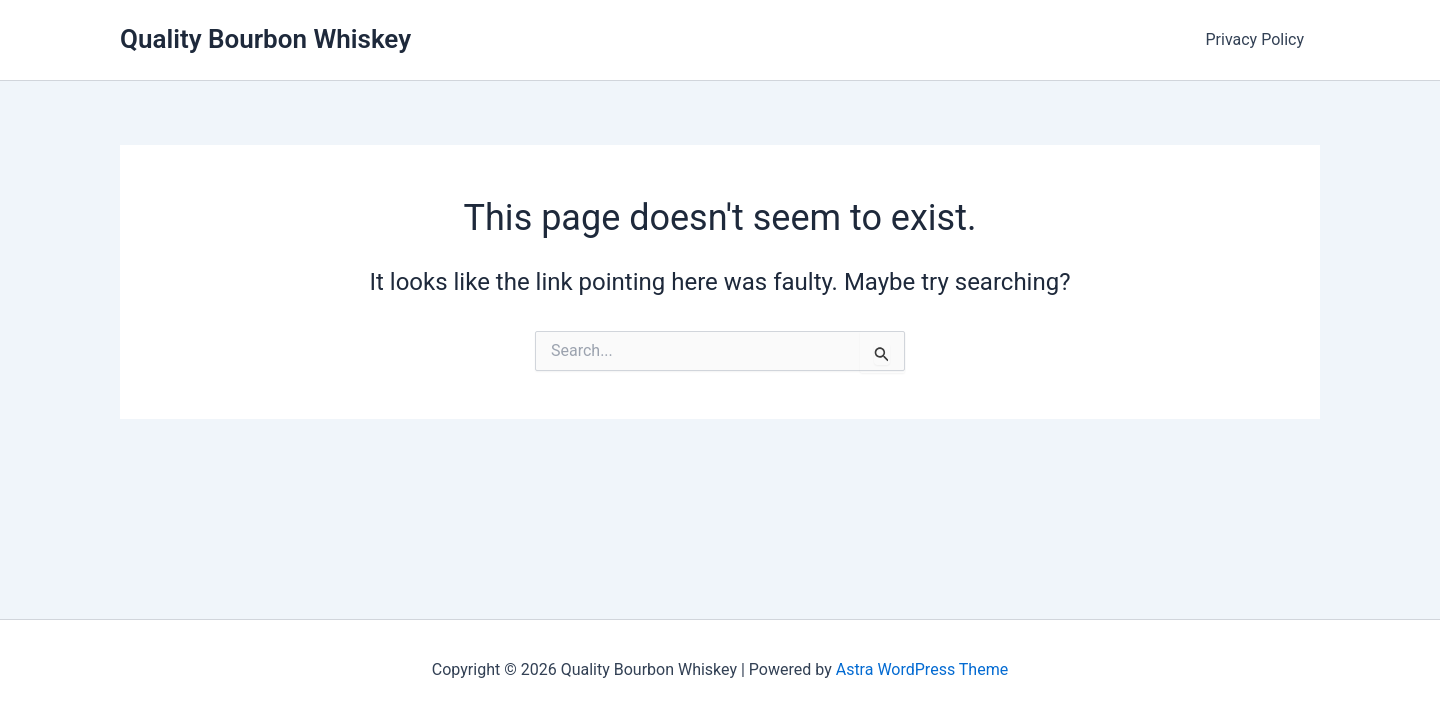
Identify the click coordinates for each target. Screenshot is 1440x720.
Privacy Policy (1255, 39)
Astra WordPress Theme (922, 669)
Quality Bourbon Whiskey (265, 39)
